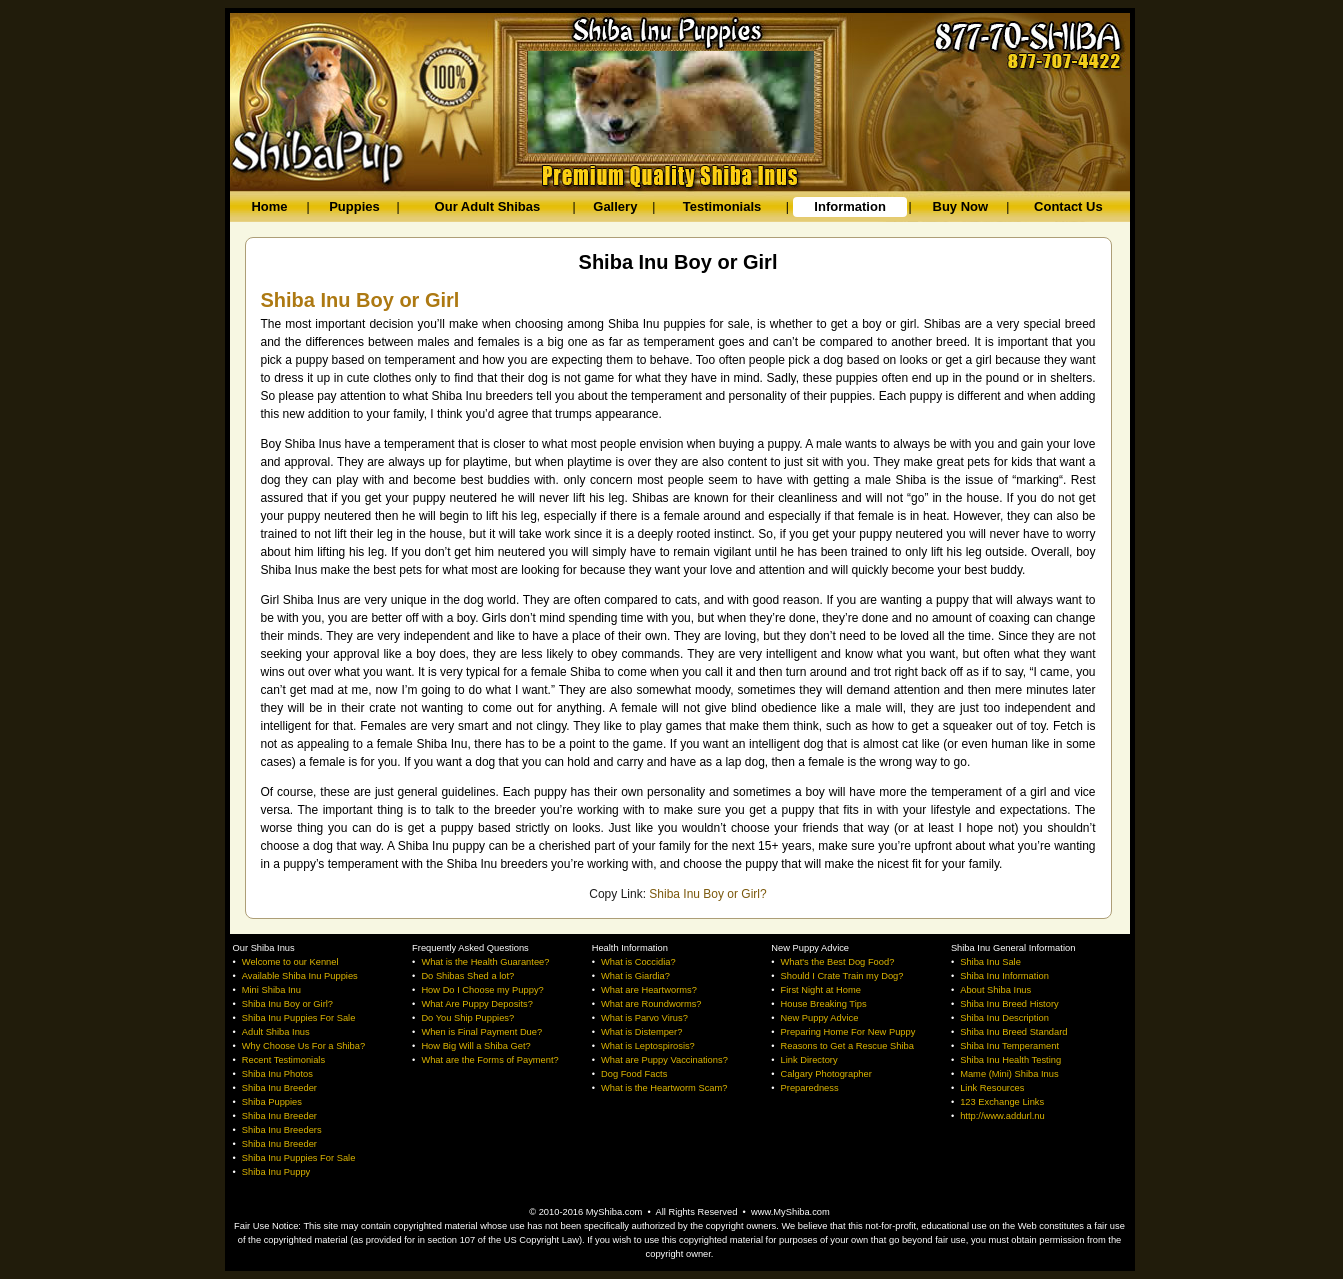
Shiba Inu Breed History (1009, 1004)
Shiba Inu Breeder (279, 1088)
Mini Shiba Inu (271, 990)
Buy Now (961, 206)
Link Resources (992, 1088)
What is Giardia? (635, 976)
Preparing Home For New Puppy (848, 1032)
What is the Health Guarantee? (485, 962)
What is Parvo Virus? (644, 1018)
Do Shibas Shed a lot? (467, 976)
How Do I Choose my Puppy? (482, 990)
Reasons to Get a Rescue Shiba (847, 1046)
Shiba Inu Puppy (276, 1172)
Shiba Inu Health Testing (1010, 1060)
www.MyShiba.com (790, 1212)
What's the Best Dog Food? (838, 962)
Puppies (354, 206)
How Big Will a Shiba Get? (475, 1046)
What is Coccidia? (638, 962)
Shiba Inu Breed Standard (1013, 1032)
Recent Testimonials (283, 1060)
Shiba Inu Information (1004, 976)
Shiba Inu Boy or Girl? (707, 894)
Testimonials (722, 206)
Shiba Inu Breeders (282, 1130)
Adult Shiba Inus (276, 1032)
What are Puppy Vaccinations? (664, 1060)
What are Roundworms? (651, 1004)
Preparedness (810, 1088)
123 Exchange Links (1002, 1102)
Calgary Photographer (826, 1074)
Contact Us (1068, 206)
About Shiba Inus (995, 990)
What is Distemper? (641, 1032)
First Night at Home (821, 990)
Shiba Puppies (272, 1102)
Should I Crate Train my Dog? (842, 976)
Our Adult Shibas (488, 206)
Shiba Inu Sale (990, 962)
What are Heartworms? (649, 990)
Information (850, 206)
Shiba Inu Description (1004, 1018)
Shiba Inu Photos (277, 1074)
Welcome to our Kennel (290, 962)
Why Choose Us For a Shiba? (303, 1046)
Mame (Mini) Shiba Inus (1009, 1074)
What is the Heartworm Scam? (664, 1088)
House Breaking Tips (824, 1004)
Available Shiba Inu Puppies (300, 976)
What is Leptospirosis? (648, 1046)
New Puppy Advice (820, 1018)
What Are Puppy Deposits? (476, 1004)
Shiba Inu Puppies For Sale (299, 1018)
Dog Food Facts (634, 1074)
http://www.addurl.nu (1002, 1116)
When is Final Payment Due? (481, 1032)
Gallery (615, 206)
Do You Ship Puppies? (467, 1018)
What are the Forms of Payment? (489, 1060)
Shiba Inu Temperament (1009, 1046)
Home (269, 206)
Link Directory (809, 1060)
